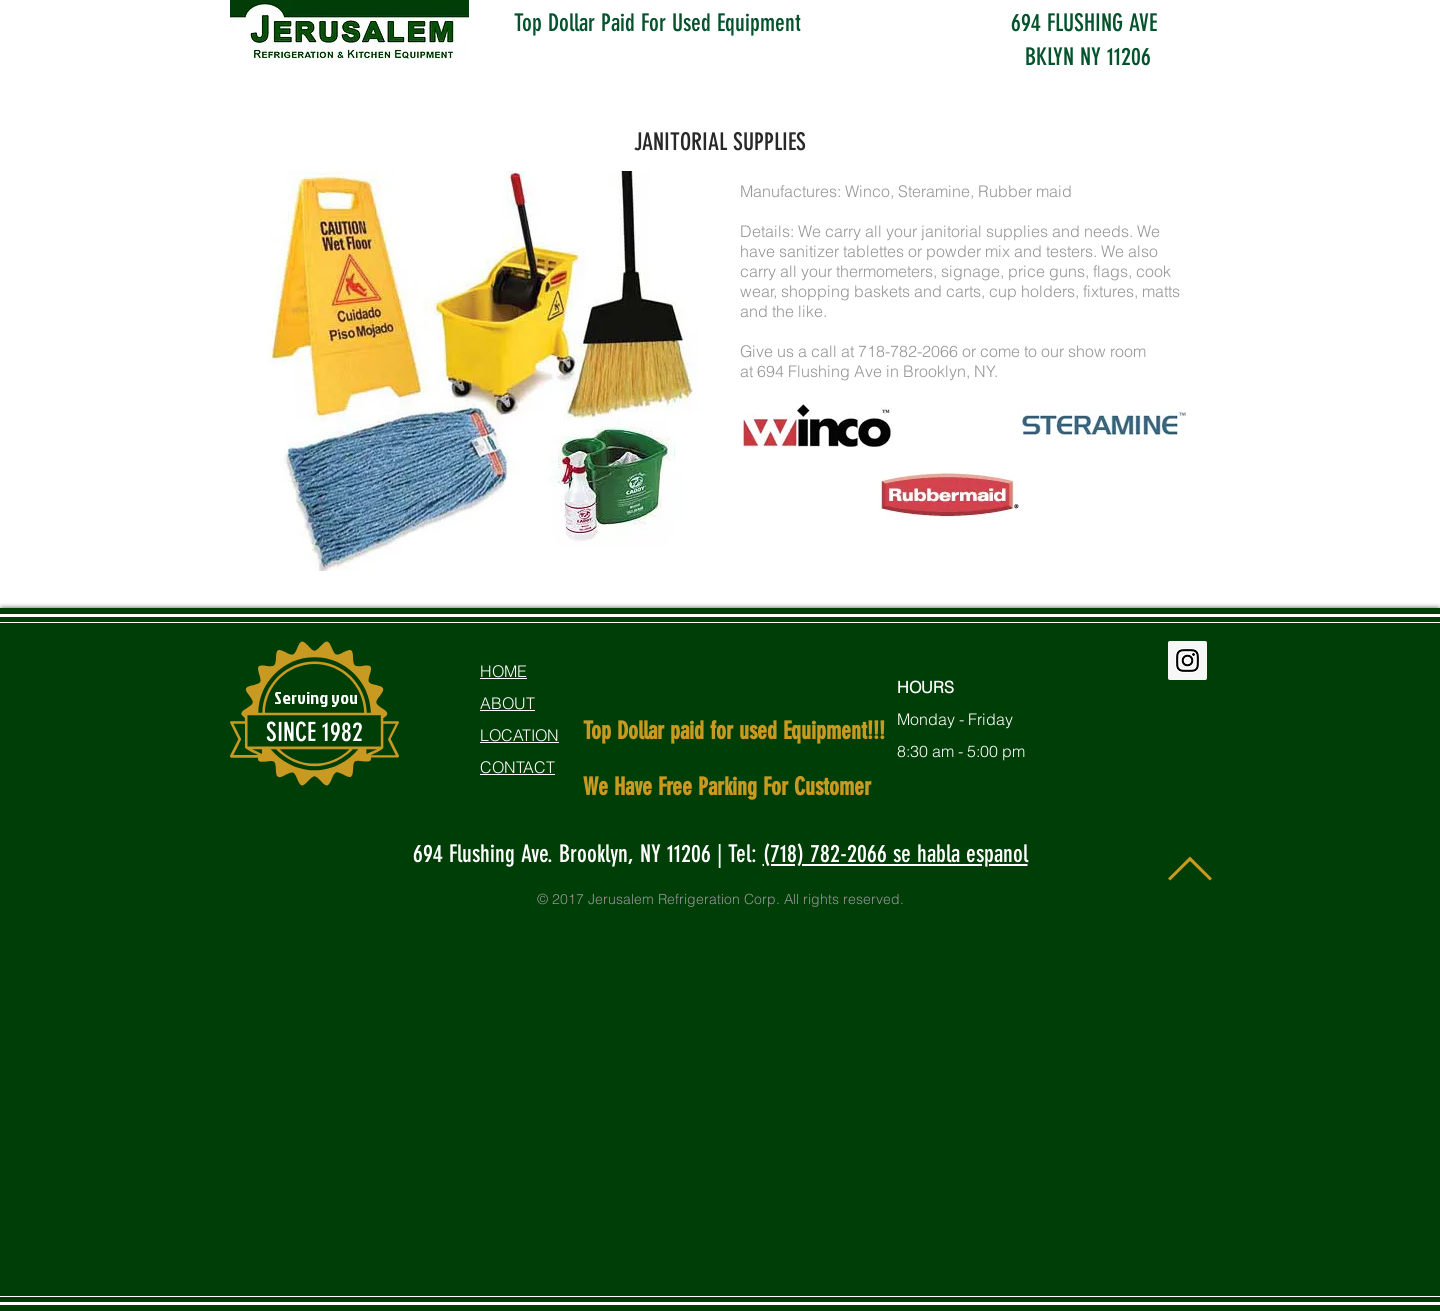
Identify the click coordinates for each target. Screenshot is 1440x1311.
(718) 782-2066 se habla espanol (895, 854)
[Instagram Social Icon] (1187, 660)
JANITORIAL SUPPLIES (720, 142)
